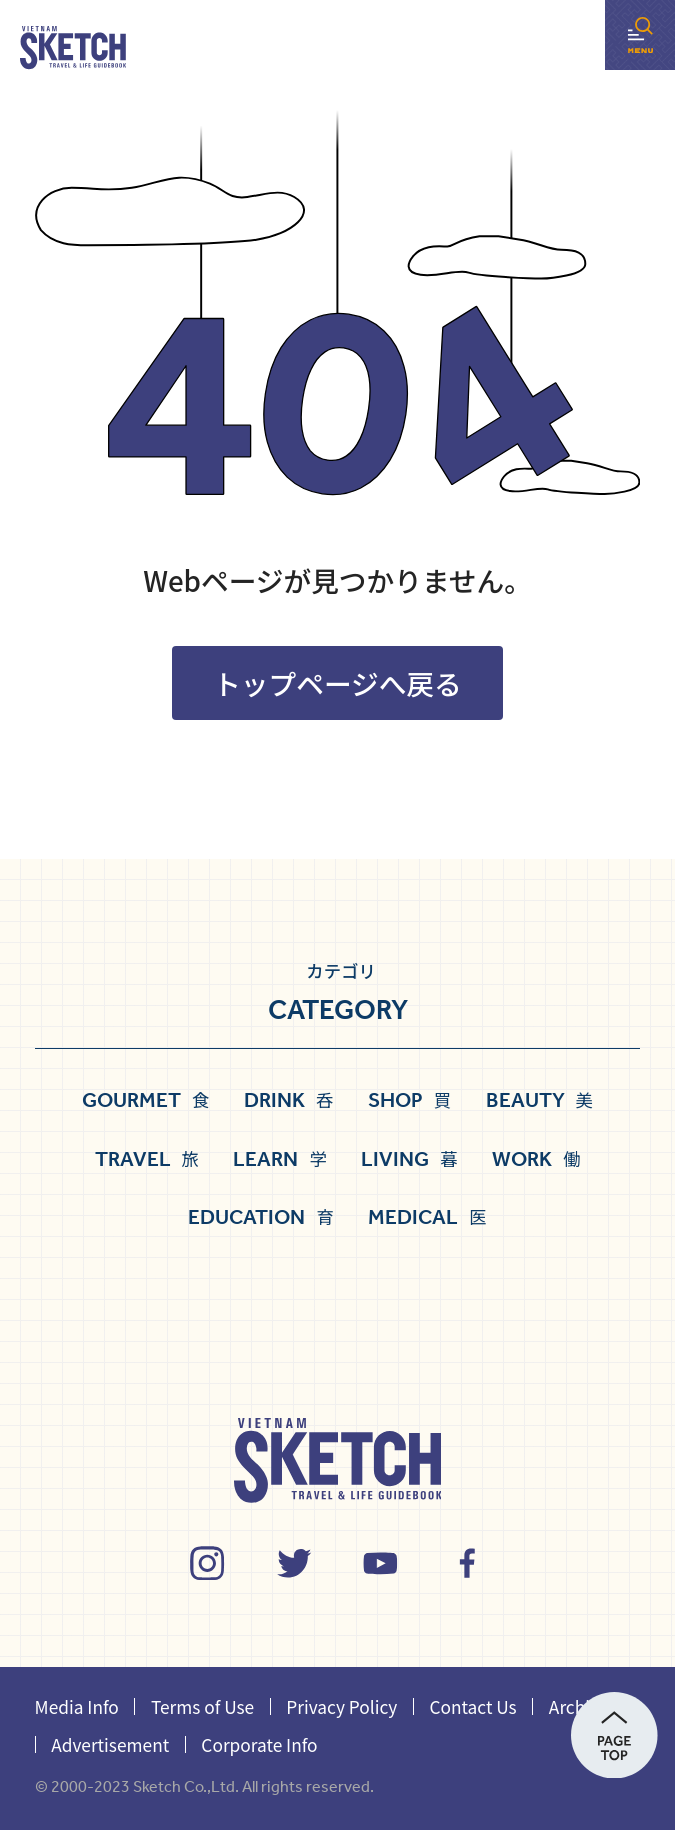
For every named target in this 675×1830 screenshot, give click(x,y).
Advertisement (110, 1744)
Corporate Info (259, 1744)
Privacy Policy (341, 1706)
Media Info (77, 1706)
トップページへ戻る (337, 683)
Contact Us (472, 1706)
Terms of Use (202, 1706)
